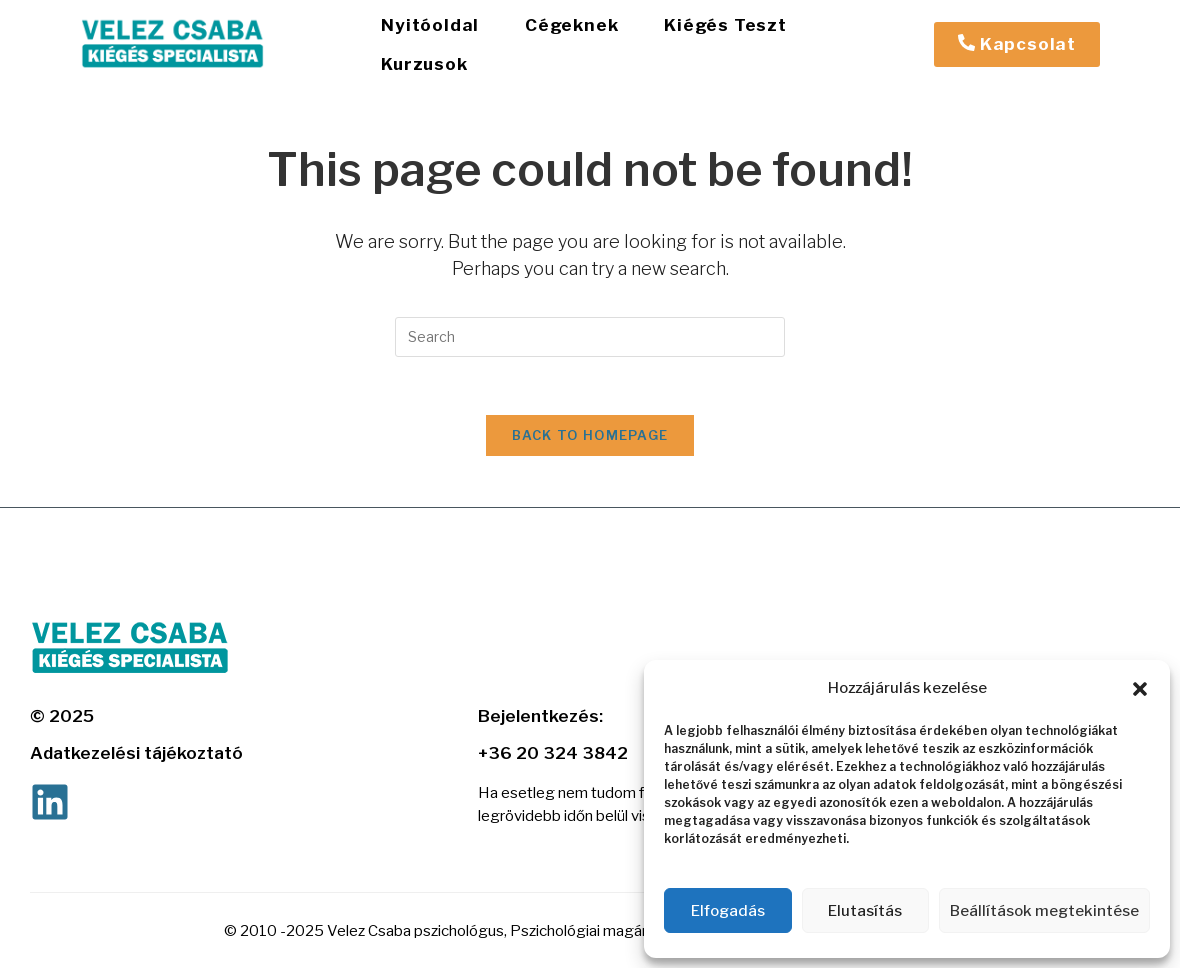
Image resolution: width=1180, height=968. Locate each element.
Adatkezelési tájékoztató (136, 741)
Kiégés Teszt (711, 37)
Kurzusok (855, 37)
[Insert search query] (590, 322)
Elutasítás (865, 911)
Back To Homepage (590, 423)
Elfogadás (728, 911)
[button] (1140, 689)
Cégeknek (562, 37)
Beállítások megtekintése (1044, 911)
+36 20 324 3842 (553, 741)
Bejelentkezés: (540, 704)
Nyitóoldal (427, 37)
